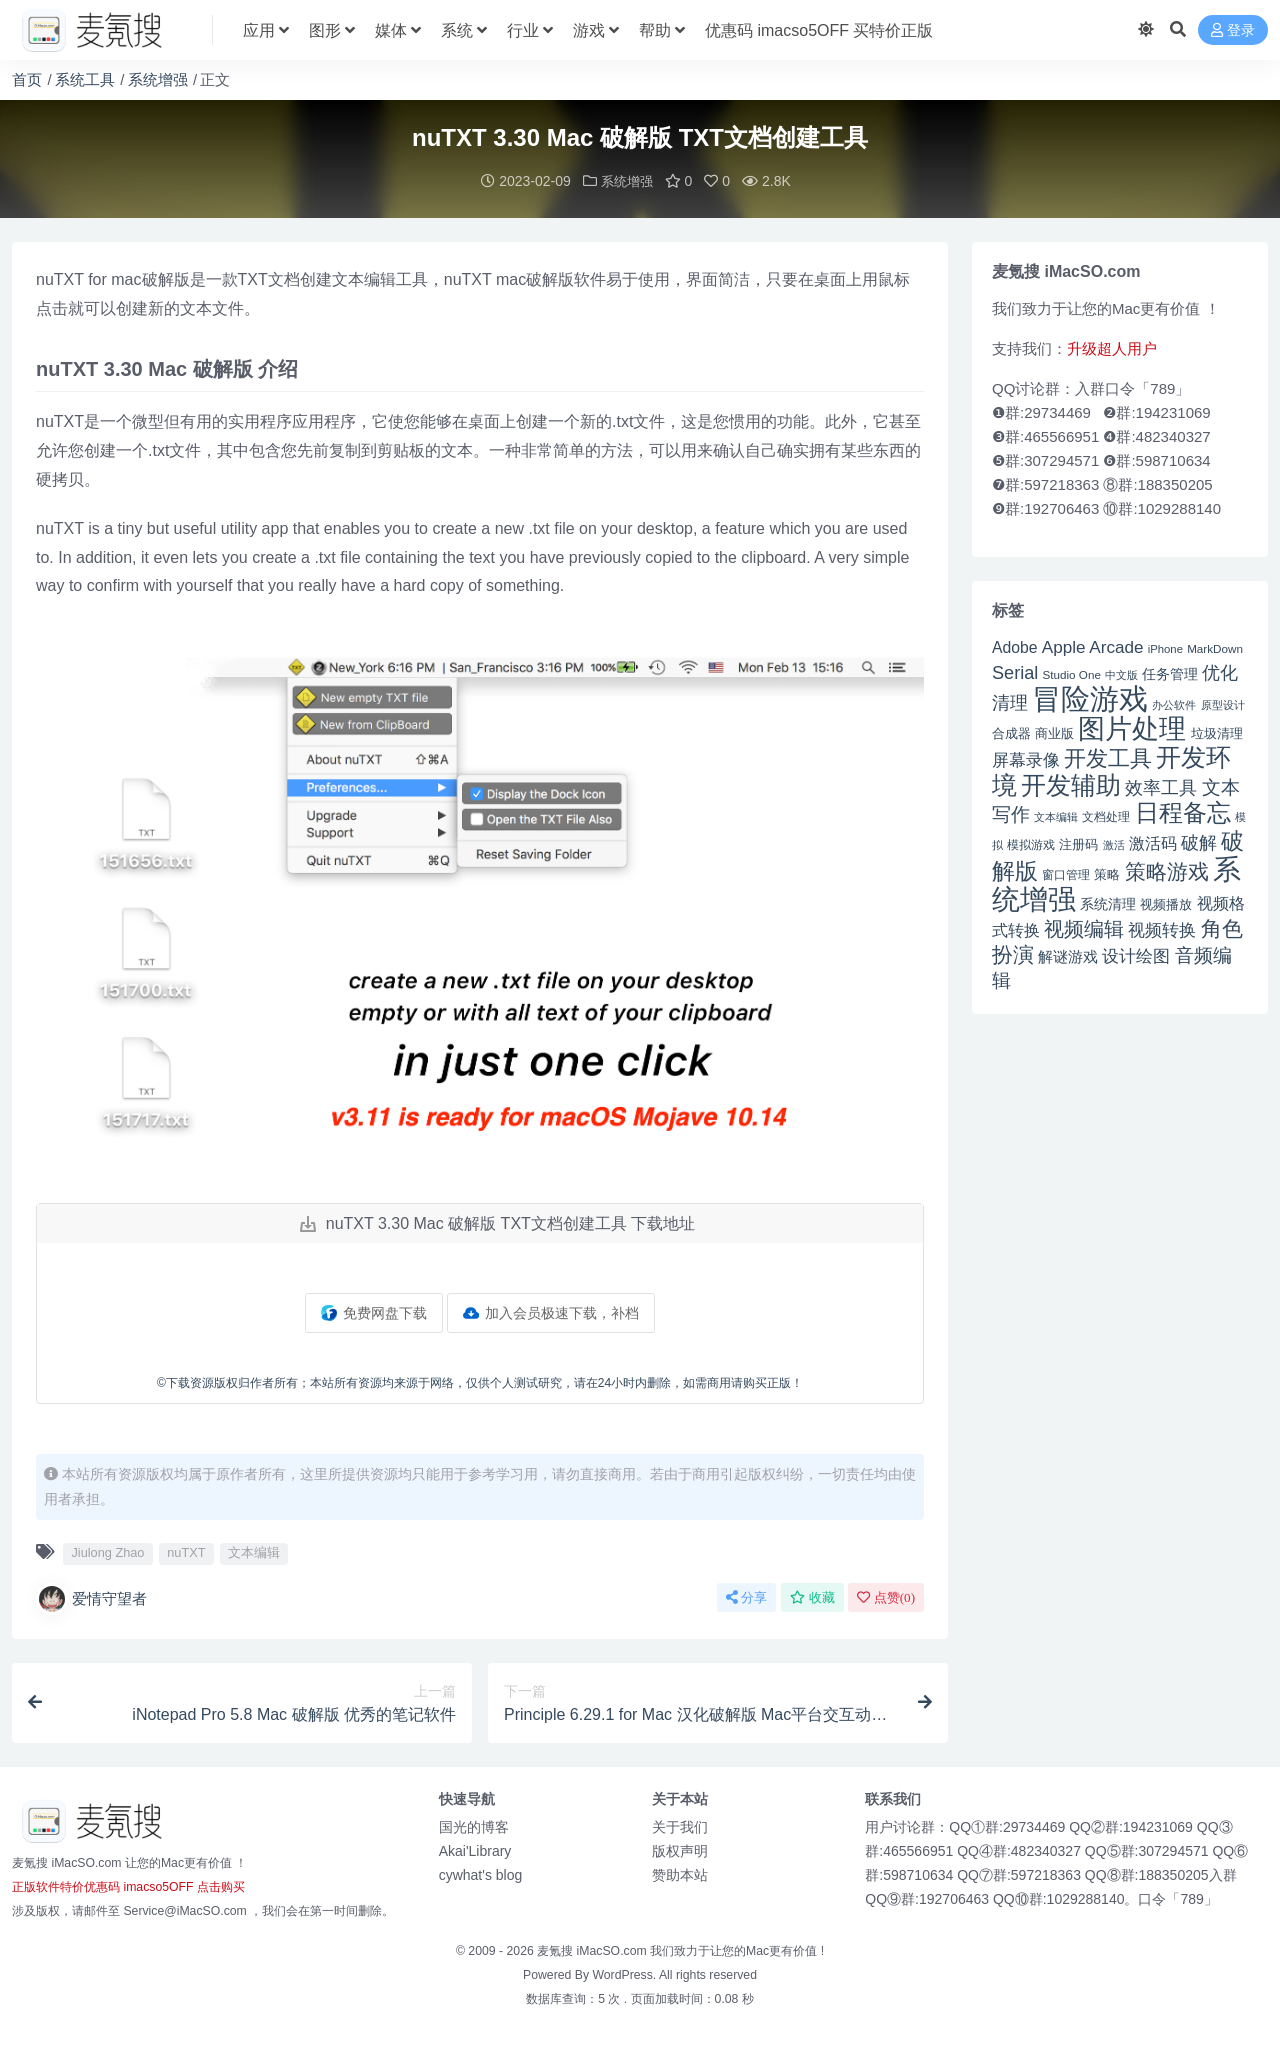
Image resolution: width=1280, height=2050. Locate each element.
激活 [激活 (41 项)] (1114, 844)
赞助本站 (680, 1874)
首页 (27, 79)
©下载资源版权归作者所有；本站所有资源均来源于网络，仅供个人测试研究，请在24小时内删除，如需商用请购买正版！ (480, 1382)
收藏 (812, 1596)
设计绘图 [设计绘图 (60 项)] (1136, 955)
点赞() (886, 1596)
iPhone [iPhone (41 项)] (1165, 648)
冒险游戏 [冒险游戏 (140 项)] (1090, 697)
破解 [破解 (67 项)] (1199, 841)
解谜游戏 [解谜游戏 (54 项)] (1068, 955)
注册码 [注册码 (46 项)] (1078, 843)
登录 (1233, 30)
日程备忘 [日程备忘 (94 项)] (1183, 812)
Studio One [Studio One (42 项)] (1072, 673)
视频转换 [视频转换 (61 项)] (1162, 929)
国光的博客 (474, 1826)
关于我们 (680, 1826)
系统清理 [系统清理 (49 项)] (1108, 903)
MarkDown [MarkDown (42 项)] (1215, 647)
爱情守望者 (91, 1598)
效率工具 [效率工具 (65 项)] (1161, 787)
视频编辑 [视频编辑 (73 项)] (1084, 928)
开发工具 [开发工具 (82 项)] (1108, 758)
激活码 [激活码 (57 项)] (1153, 842)
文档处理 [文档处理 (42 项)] (1106, 815)
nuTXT (186, 1551)
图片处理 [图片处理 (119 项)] (1132, 728)
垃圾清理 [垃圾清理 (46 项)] (1217, 732)
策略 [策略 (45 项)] (1107, 874)
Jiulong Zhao (107, 1551)
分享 (746, 1596)
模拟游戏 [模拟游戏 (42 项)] (1031, 843)
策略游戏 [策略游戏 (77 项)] (1167, 870)
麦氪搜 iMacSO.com (593, 1950)
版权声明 (680, 1850)
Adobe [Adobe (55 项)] (1015, 646)
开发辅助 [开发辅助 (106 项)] (1071, 784)
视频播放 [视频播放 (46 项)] (1166, 903)
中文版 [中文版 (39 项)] (1121, 674)
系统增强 (158, 79)
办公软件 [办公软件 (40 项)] (1174, 704)
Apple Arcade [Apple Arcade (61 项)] (1093, 646)
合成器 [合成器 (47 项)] (1011, 732)
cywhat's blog (481, 1874)
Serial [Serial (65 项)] (1015, 672)
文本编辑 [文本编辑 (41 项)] (1056, 816)
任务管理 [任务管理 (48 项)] (1170, 673)
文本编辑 (254, 1551)
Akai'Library (475, 1850)
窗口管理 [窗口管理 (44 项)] (1066, 874)
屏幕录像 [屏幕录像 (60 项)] (1026, 759)
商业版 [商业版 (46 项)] (1054, 732)
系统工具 (85, 79)
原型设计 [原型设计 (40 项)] (1223, 704)
